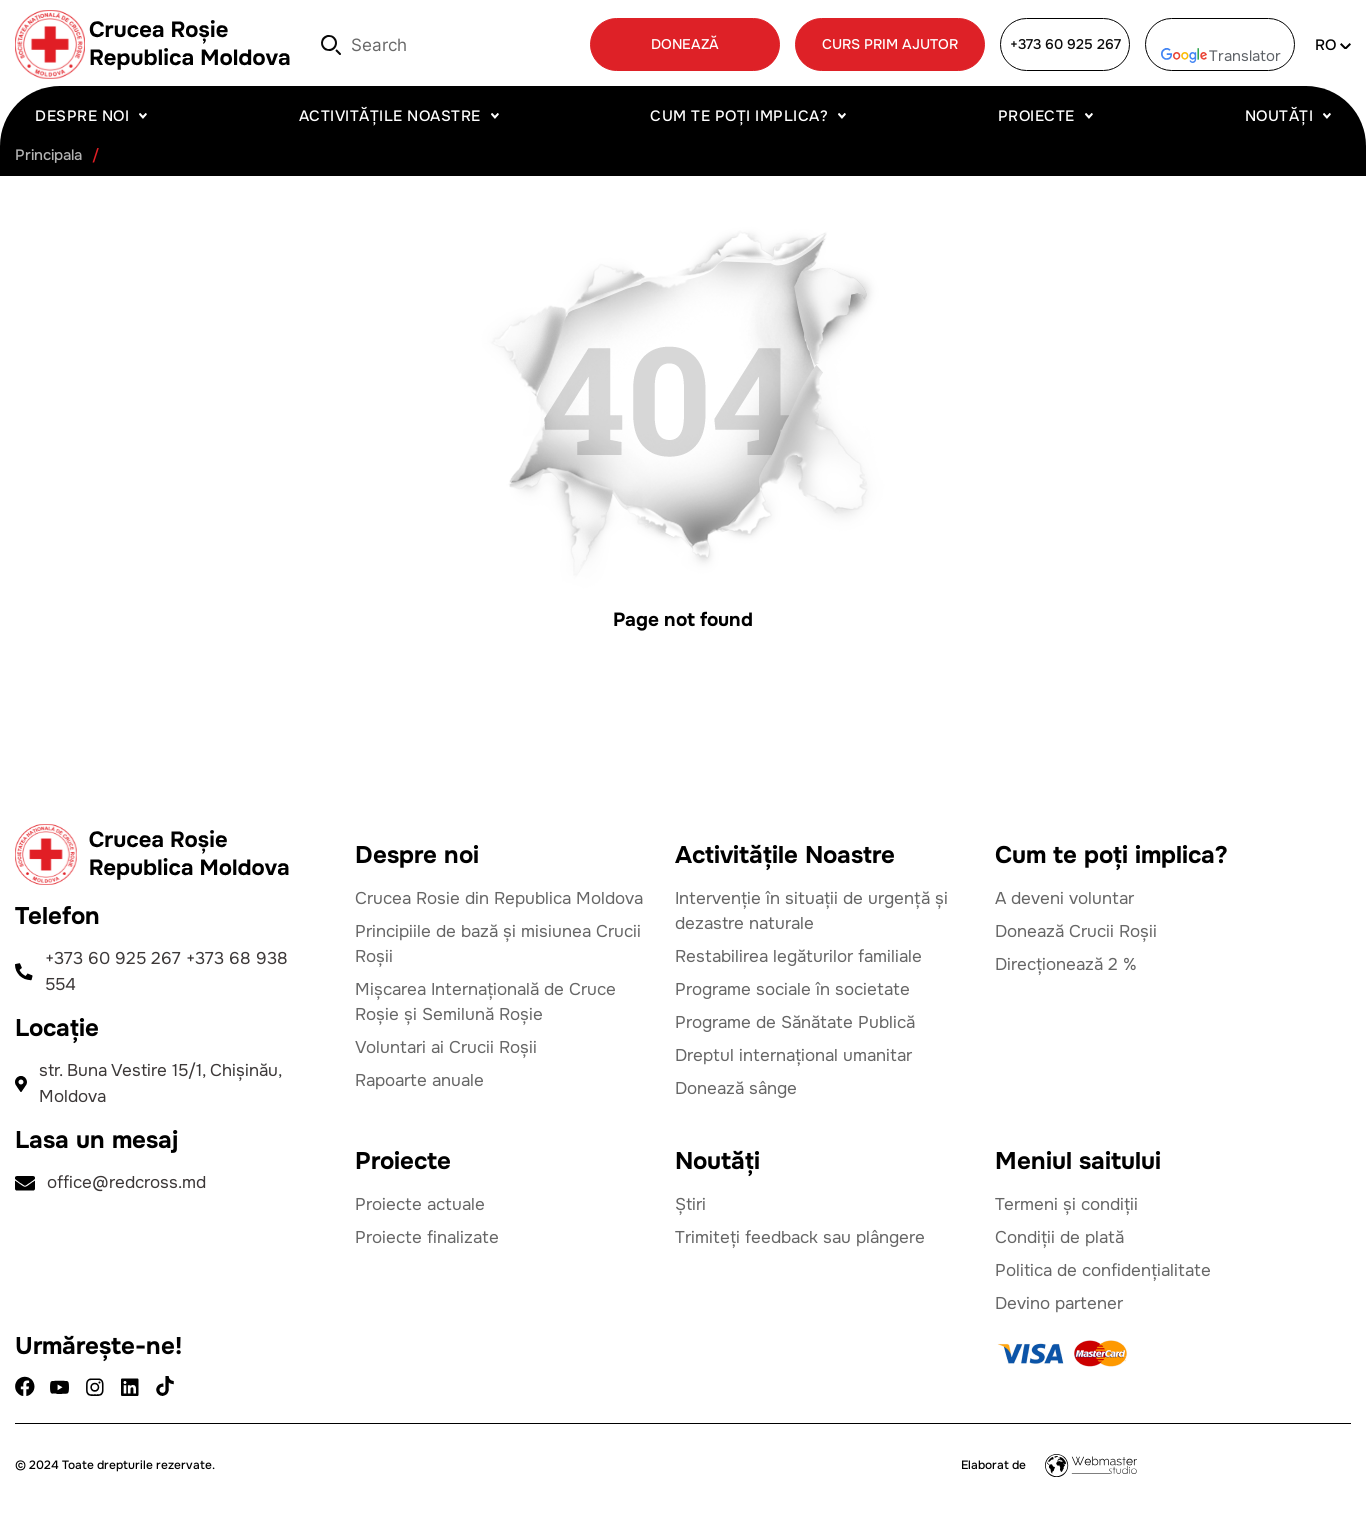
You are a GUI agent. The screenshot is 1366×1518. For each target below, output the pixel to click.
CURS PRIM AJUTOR (890, 44)
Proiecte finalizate (427, 1237)
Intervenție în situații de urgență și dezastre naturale (811, 911)
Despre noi (82, 116)
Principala (48, 155)
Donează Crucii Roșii (1076, 931)
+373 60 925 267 (1065, 44)
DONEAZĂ (685, 44)
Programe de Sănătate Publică (795, 1022)
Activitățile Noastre (390, 116)
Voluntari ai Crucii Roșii (446, 1047)
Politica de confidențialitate (1103, 1270)
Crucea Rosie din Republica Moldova (499, 898)
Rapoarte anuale (419, 1080)
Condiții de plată (1059, 1237)
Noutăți (1279, 116)
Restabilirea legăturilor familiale (798, 956)
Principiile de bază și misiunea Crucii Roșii (498, 944)
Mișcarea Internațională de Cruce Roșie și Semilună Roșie (485, 1002)
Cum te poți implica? (739, 116)
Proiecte (1036, 116)
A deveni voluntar (1064, 898)
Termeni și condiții (1066, 1204)
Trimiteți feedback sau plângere (800, 1237)
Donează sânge (736, 1088)
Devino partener (1059, 1303)
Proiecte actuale (420, 1204)
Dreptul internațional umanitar (793, 1055)
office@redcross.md (110, 1182)
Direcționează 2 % (1066, 964)
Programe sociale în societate (792, 989)
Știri (690, 1204)
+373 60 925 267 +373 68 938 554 (151, 971)
